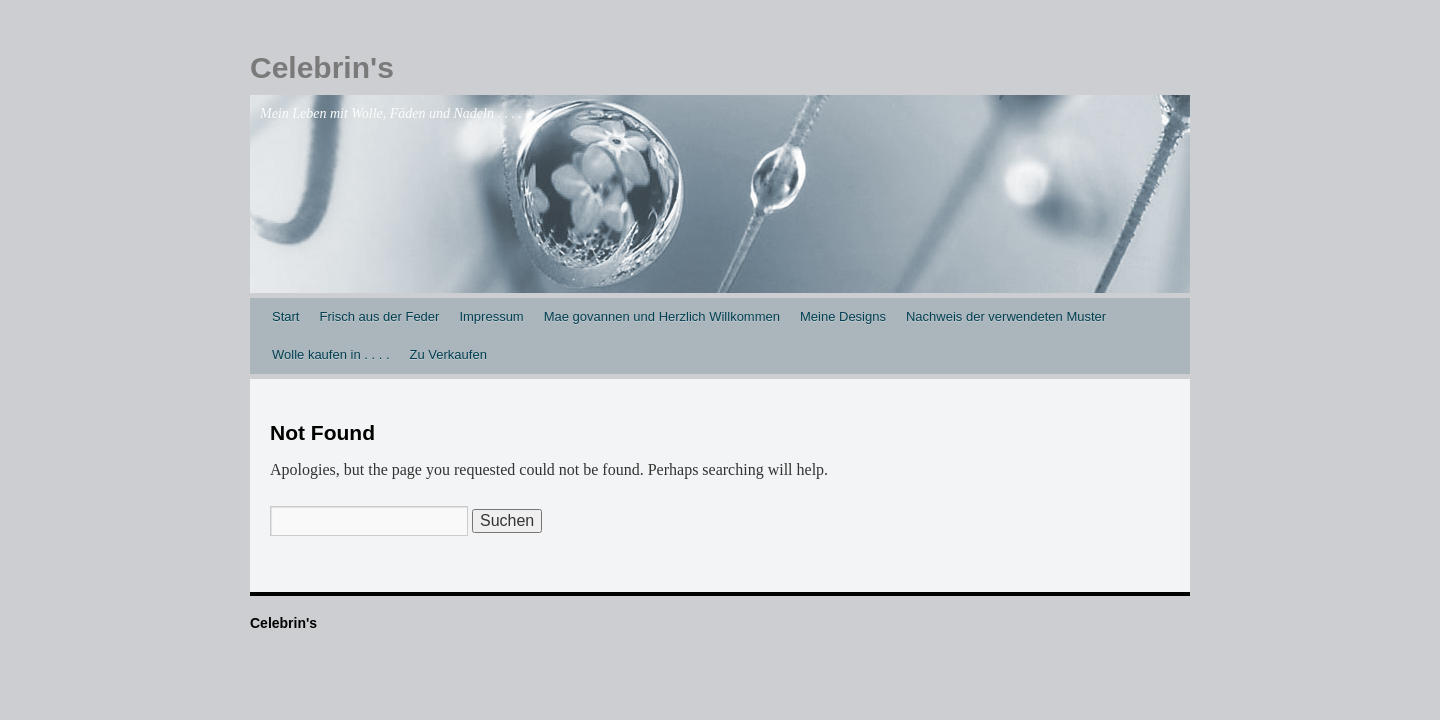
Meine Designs (843, 316)
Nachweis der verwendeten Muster (1006, 316)
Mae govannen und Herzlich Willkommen (662, 316)
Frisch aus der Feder (379, 316)
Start (285, 316)
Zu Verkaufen (448, 354)
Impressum (491, 316)
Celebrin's (322, 67)
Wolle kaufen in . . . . (331, 354)
